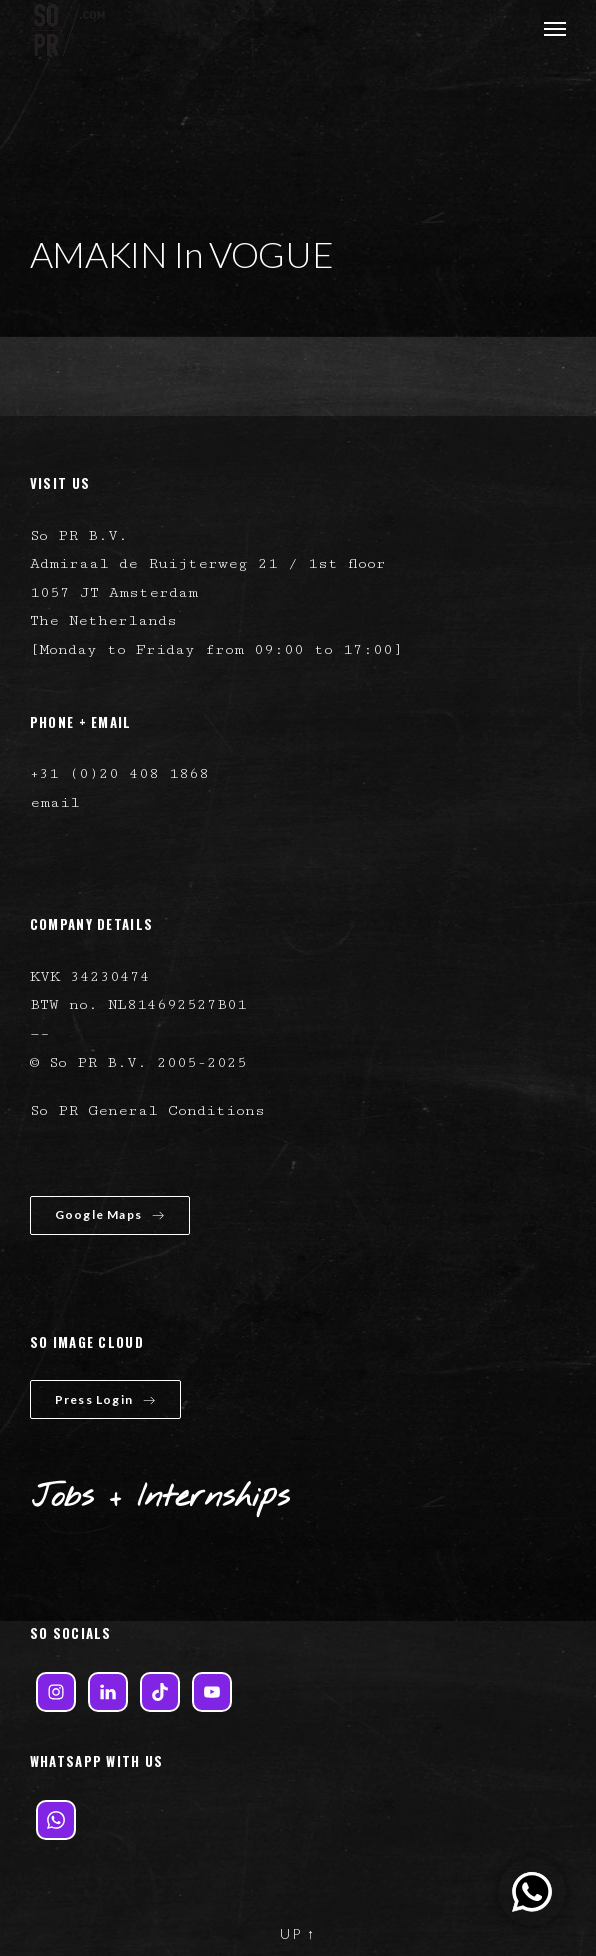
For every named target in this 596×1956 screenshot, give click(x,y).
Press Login (105, 1399)
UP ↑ (298, 1933)
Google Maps (110, 1214)
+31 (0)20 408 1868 (119, 773)
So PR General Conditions (147, 1110)
